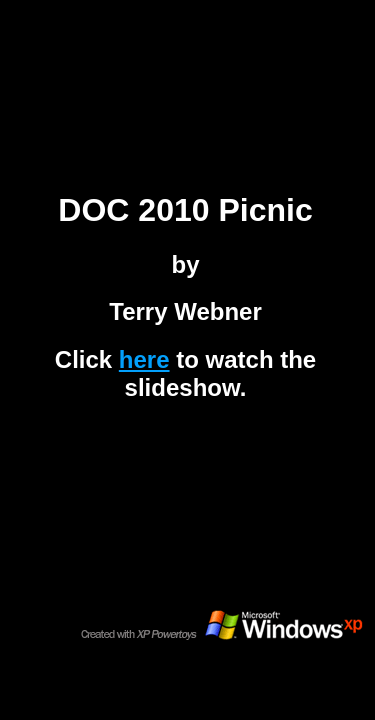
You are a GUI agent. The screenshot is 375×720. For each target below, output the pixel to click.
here (144, 359)
